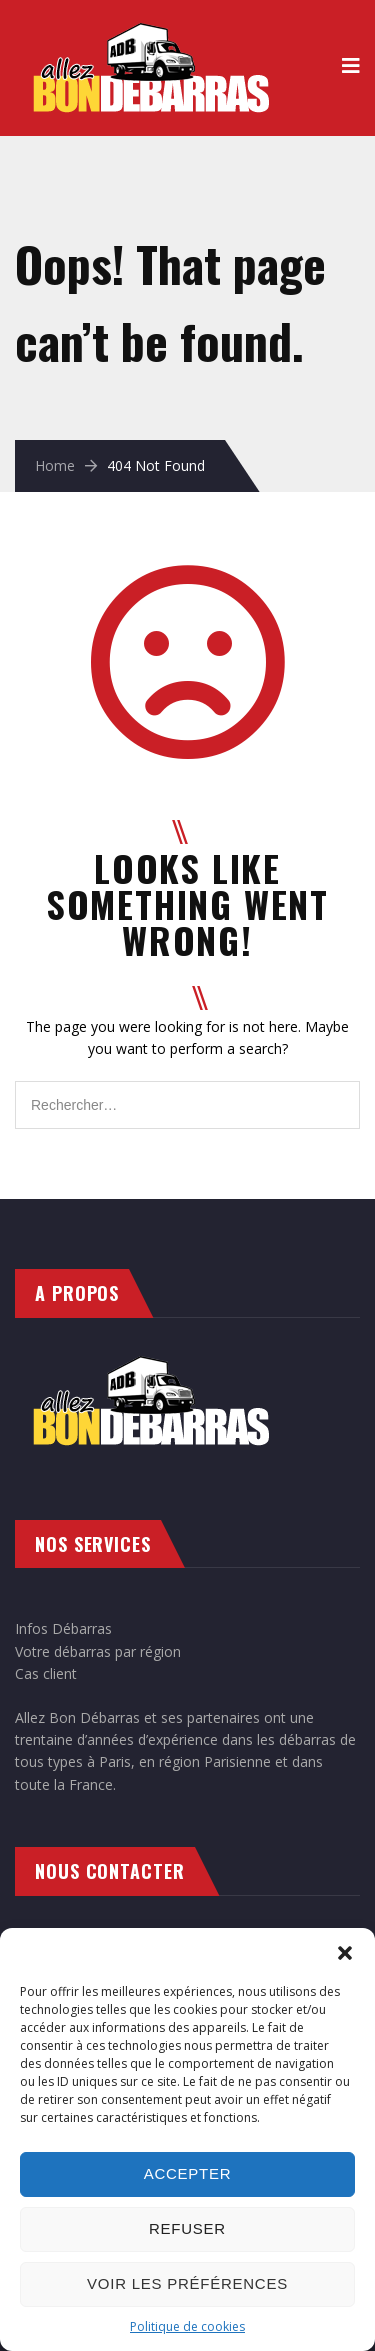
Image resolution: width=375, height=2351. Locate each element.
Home (55, 465)
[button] (345, 1953)
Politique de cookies (187, 2326)
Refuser (187, 2228)
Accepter (188, 2173)
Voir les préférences (187, 2283)
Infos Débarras (63, 1628)
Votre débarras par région (98, 1651)
